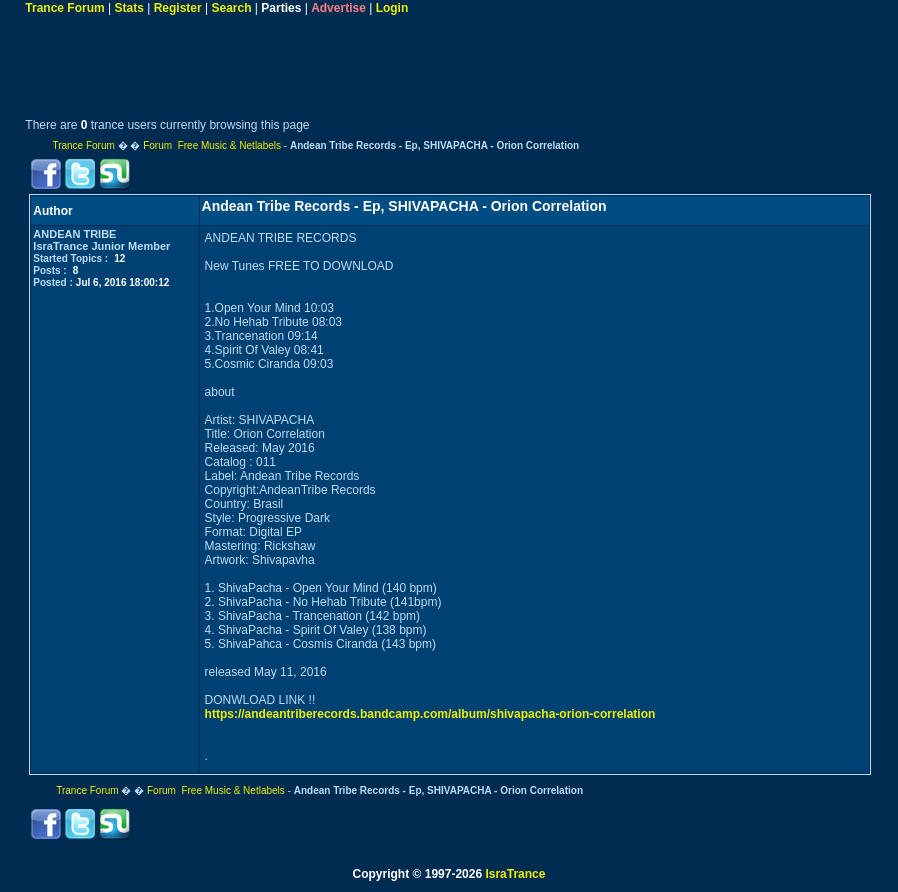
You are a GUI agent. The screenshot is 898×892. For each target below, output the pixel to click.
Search (231, 8)
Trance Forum (64, 8)
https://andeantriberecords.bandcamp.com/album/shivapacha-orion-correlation (430, 714)
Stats (129, 8)
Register (178, 8)
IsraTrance (515, 874)
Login (392, 8)
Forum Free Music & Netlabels (212, 145)
